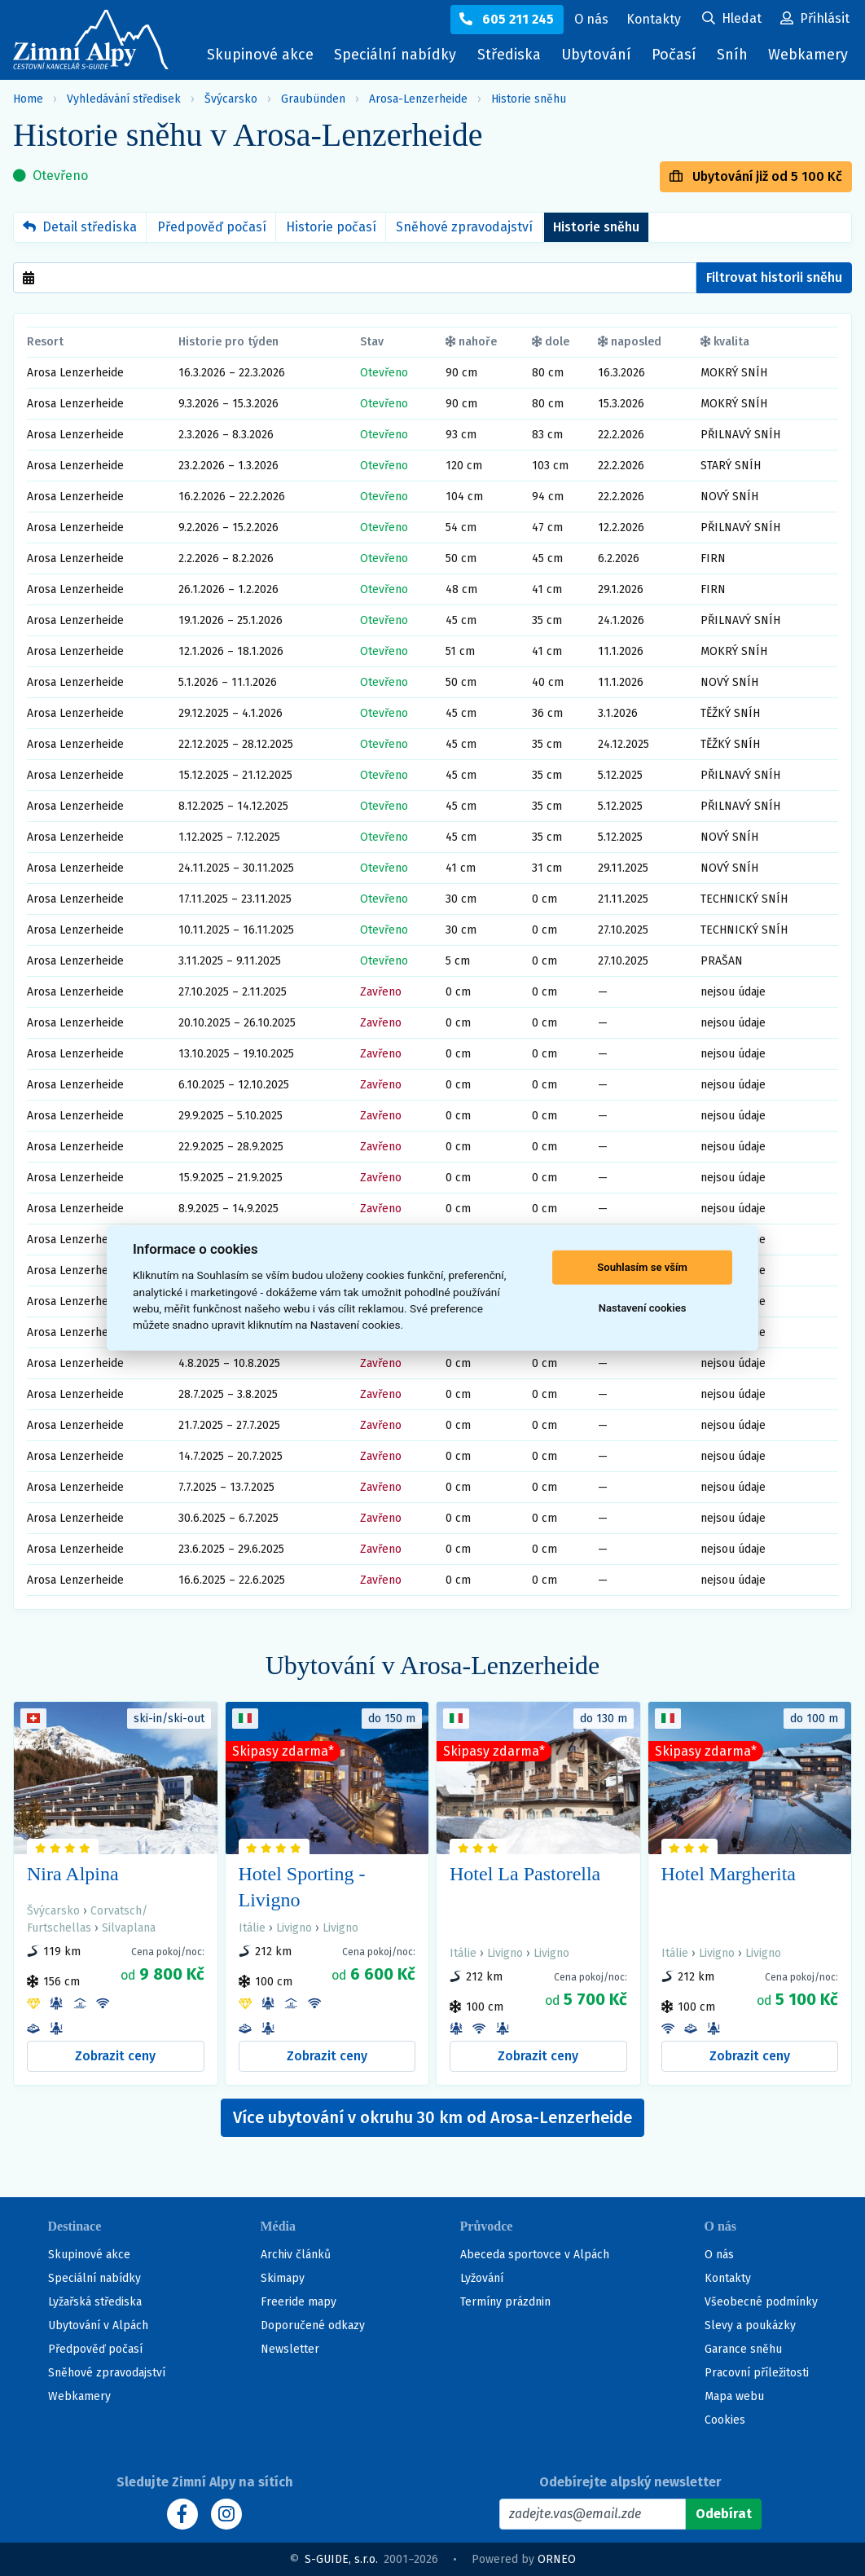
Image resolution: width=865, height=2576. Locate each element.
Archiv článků (296, 2255)
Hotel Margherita (729, 1873)
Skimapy (283, 2278)
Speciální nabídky (395, 55)
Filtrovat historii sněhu (774, 277)
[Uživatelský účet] (732, 19)
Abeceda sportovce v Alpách (534, 2255)
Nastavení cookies (643, 1308)
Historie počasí (331, 227)
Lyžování (481, 2278)
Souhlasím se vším (642, 1267)
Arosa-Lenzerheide (418, 99)
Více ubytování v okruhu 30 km (432, 2117)
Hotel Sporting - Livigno (302, 1886)
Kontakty (728, 2278)
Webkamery (808, 55)
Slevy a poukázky (750, 2325)
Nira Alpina (73, 1873)
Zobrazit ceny (115, 2056)
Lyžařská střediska (95, 2302)
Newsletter (290, 2349)
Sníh (736, 58)
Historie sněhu (528, 99)
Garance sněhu (743, 2349)
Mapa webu (734, 2396)
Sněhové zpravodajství (464, 227)
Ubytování (600, 58)
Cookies (725, 2420)
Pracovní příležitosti (757, 2373)
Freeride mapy (298, 2302)
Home (28, 99)
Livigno (294, 1928)
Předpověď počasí (211, 227)
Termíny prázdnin (505, 2302)
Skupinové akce (260, 55)
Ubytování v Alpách (98, 2325)
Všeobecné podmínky (761, 2302)
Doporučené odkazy (313, 2325)
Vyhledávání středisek (124, 99)
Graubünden (313, 99)
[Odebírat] (724, 2514)
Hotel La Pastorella (525, 1873)
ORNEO (557, 2559)
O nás (719, 2255)
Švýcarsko (230, 99)
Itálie (252, 1928)
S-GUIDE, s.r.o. (341, 2559)
